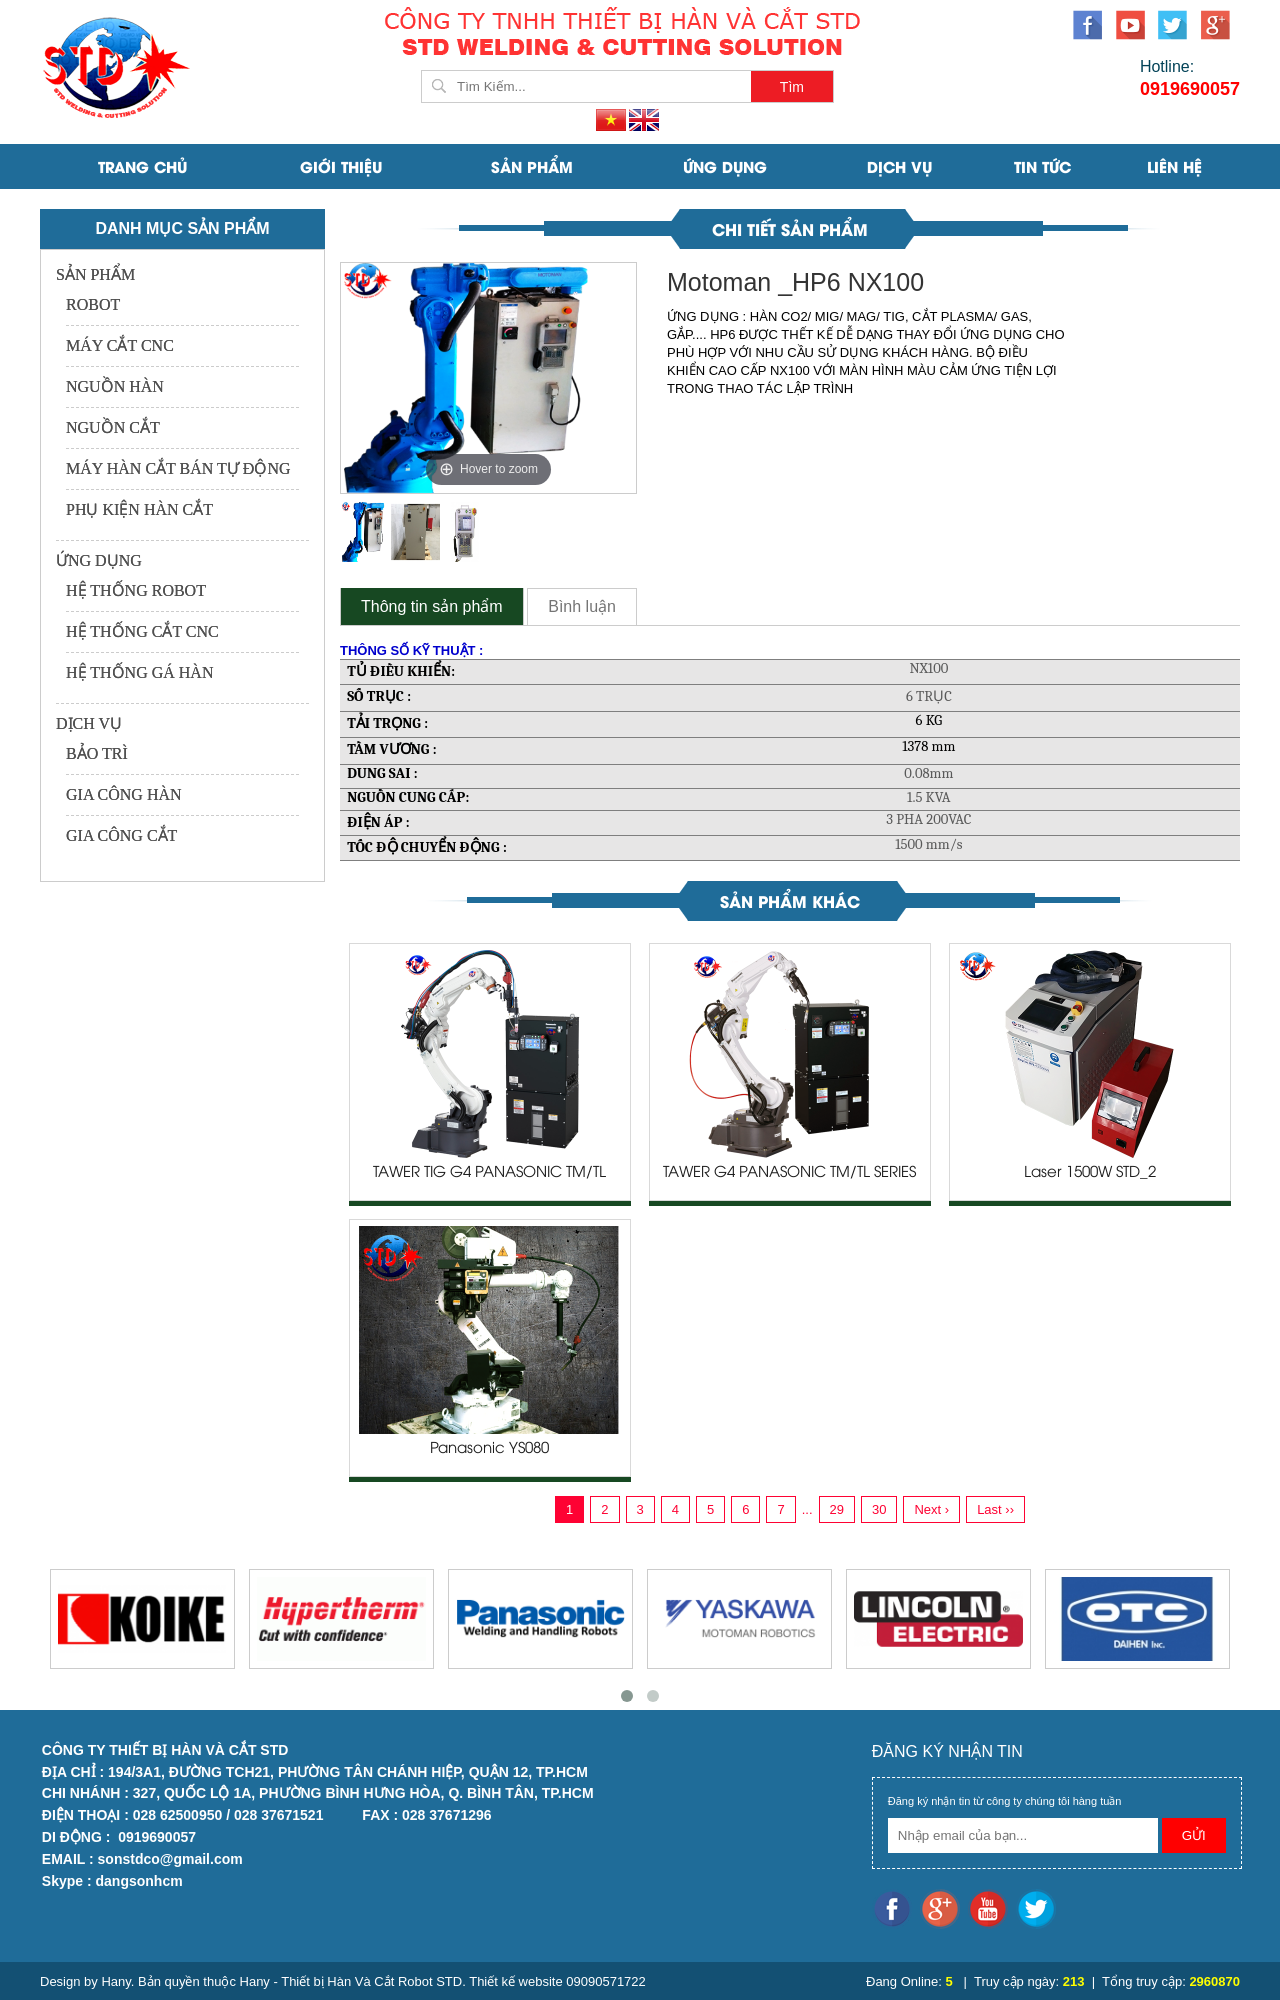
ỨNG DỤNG (725, 166)
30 (879, 1509)
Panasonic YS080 (489, 1449)
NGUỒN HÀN (115, 386)
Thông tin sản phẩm (432, 606)
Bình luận (582, 606)
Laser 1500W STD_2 (1090, 1173)
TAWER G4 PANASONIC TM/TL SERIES (789, 1173)
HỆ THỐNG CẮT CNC (142, 631)
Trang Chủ (142, 166)
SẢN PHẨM (532, 166)
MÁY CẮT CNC (120, 345)
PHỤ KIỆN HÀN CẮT (139, 509)
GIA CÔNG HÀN (124, 794)
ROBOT (93, 304)
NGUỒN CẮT (113, 427)
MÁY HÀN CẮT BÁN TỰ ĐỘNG (178, 468)
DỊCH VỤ (899, 166)
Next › (931, 1509)
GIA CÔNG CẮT (121, 835)
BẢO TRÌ (97, 753)
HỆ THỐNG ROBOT (136, 590)
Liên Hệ (1174, 166)
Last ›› (995, 1509)
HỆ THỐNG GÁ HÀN (139, 672)
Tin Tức (1042, 166)
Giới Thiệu (341, 166)
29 (837, 1509)
